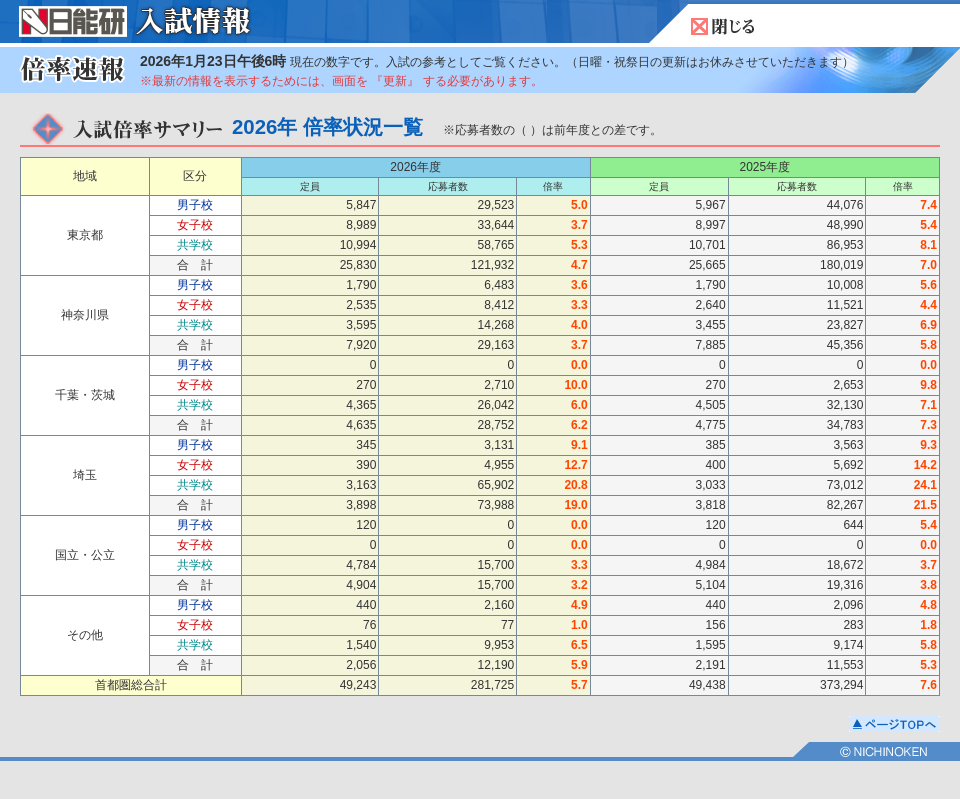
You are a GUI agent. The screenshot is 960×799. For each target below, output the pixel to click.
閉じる (723, 26)
